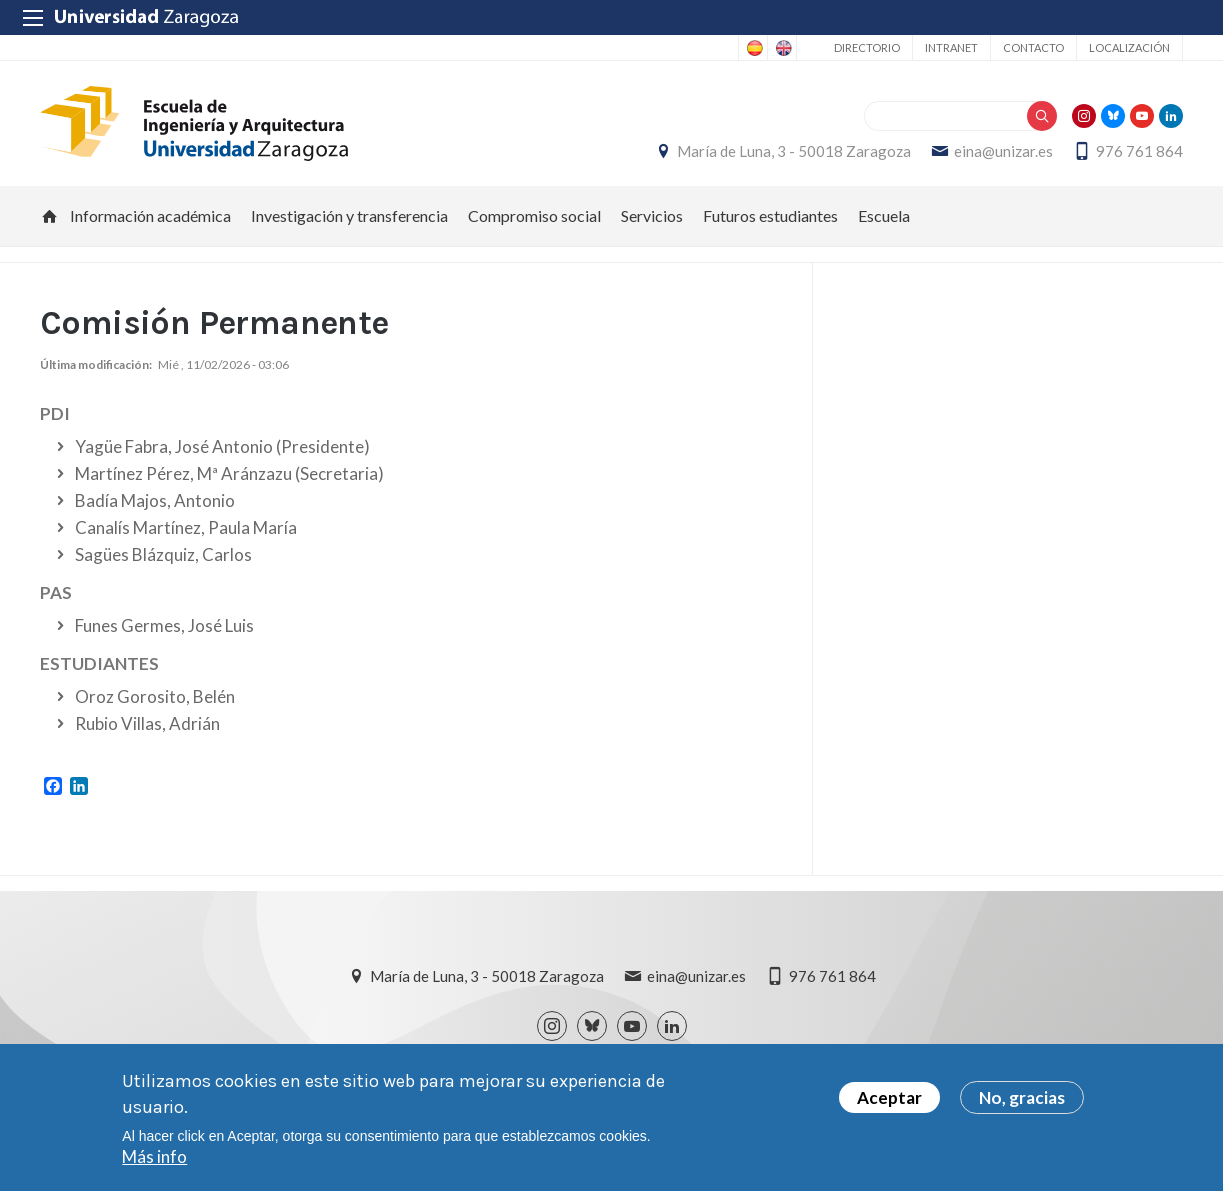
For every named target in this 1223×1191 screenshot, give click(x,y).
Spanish (753, 48)
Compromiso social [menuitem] (534, 215)
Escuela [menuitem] (884, 215)
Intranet (951, 47)
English (782, 48)
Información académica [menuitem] (150, 215)
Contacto (1033, 47)
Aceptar (889, 1100)
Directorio (867, 47)
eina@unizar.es (1003, 151)
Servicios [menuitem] (652, 215)
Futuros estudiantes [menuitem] (770, 215)
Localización (1129, 47)
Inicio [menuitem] (50, 216)
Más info (154, 1159)
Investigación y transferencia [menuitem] (349, 215)
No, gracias (1022, 1100)
